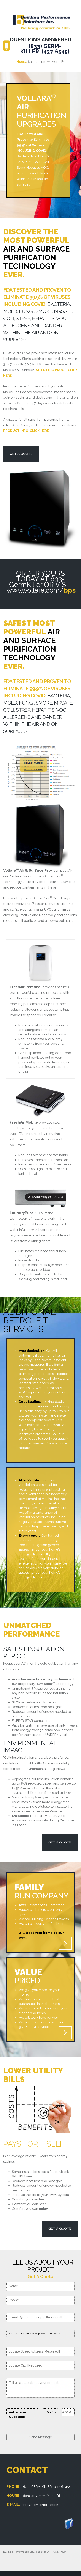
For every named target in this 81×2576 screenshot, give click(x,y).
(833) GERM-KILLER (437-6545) (45, 49)
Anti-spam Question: (17, 2414)
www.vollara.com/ (41, 590)
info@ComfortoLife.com (41, 2505)
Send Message (40, 2437)
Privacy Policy (59, 2551)
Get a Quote (59, 1843)
